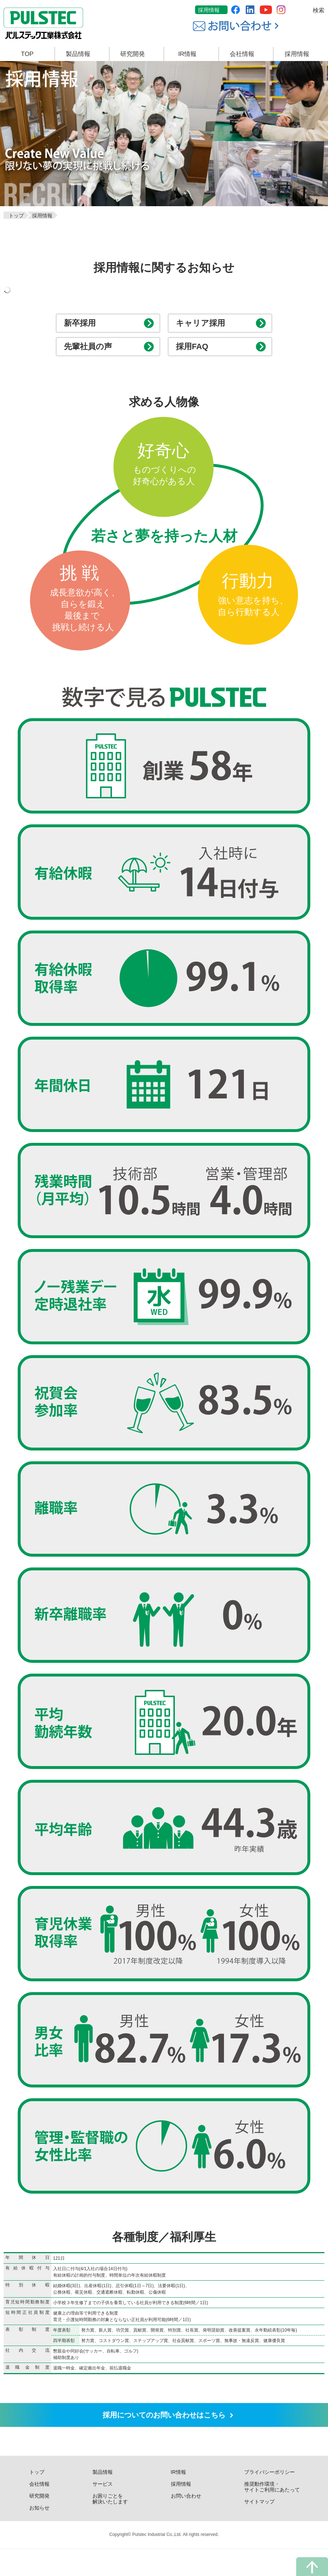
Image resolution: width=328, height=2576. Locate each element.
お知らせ (39, 2535)
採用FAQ (195, 359)
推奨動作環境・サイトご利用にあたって (272, 2514)
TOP (27, 54)
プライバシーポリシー (269, 2499)
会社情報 (39, 2511)
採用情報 (209, 10)
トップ (36, 2499)
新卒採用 (83, 327)
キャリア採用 (205, 327)
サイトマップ (259, 2529)
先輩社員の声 (92, 359)
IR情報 (178, 2499)
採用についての (164, 2437)
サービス (102, 2511)
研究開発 (39, 2523)
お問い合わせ (186, 2523)
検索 (318, 10)
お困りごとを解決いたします (110, 2526)
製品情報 (102, 2499)
